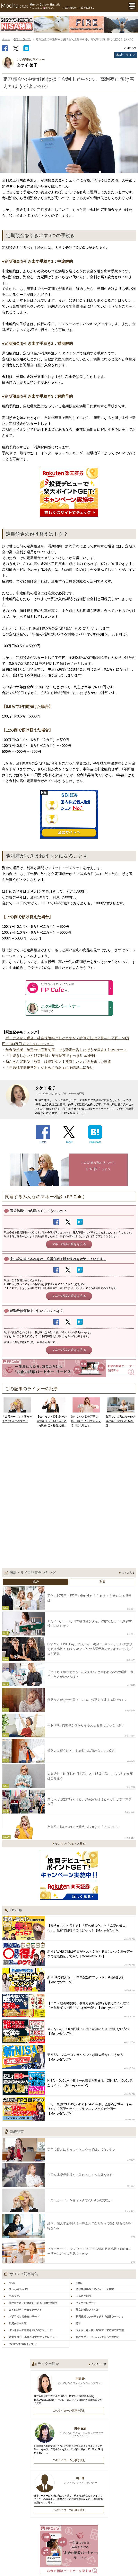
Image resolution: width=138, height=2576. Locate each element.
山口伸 (69, 2423)
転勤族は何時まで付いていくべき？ (36, 1312)
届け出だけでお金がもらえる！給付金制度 (33, 2244)
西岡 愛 (69, 2325)
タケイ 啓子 (130, 1779)
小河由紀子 (130, 1652)
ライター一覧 (99, 2306)
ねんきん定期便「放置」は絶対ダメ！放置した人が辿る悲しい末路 (58, 1063)
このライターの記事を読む (69, 2352)
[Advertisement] (69, 1479)
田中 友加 (69, 2374)
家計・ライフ (22, 39)
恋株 (78, 2265)
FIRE (79, 2224)
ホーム (6, 39)
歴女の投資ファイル (87, 2251)
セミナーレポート (86, 2244)
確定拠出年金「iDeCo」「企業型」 (96, 2231)
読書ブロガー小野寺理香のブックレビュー (33, 2278)
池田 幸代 (130, 1729)
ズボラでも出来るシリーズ (24, 2258)
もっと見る (128, 1514)
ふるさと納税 (83, 2237)
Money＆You (129, 1881)
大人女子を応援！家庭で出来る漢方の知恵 (100, 2272)
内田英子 (131, 2102)
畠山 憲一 (130, 1551)
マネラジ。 (15, 2237)
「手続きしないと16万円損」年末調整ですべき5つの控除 (50, 1057)
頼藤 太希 (130, 1601)
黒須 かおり (130, 1678)
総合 (36, 1523)
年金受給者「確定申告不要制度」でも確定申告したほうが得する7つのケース (66, 1051)
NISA (12, 2224)
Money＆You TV (18, 2231)
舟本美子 (131, 1703)
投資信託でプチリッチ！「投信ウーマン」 (100, 2258)
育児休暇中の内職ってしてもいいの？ (38, 1212)
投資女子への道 (18, 2265)
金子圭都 (131, 1627)
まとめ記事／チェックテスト (25, 2251)
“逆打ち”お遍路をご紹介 (23, 2285)
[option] (34, 24)
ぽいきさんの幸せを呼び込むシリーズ (30, 2272)
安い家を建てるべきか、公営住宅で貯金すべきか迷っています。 (58, 1260)
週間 (102, 1523)
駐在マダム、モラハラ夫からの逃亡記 (97, 2278)
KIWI (133, 2179)
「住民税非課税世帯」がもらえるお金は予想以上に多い (49, 1069)
